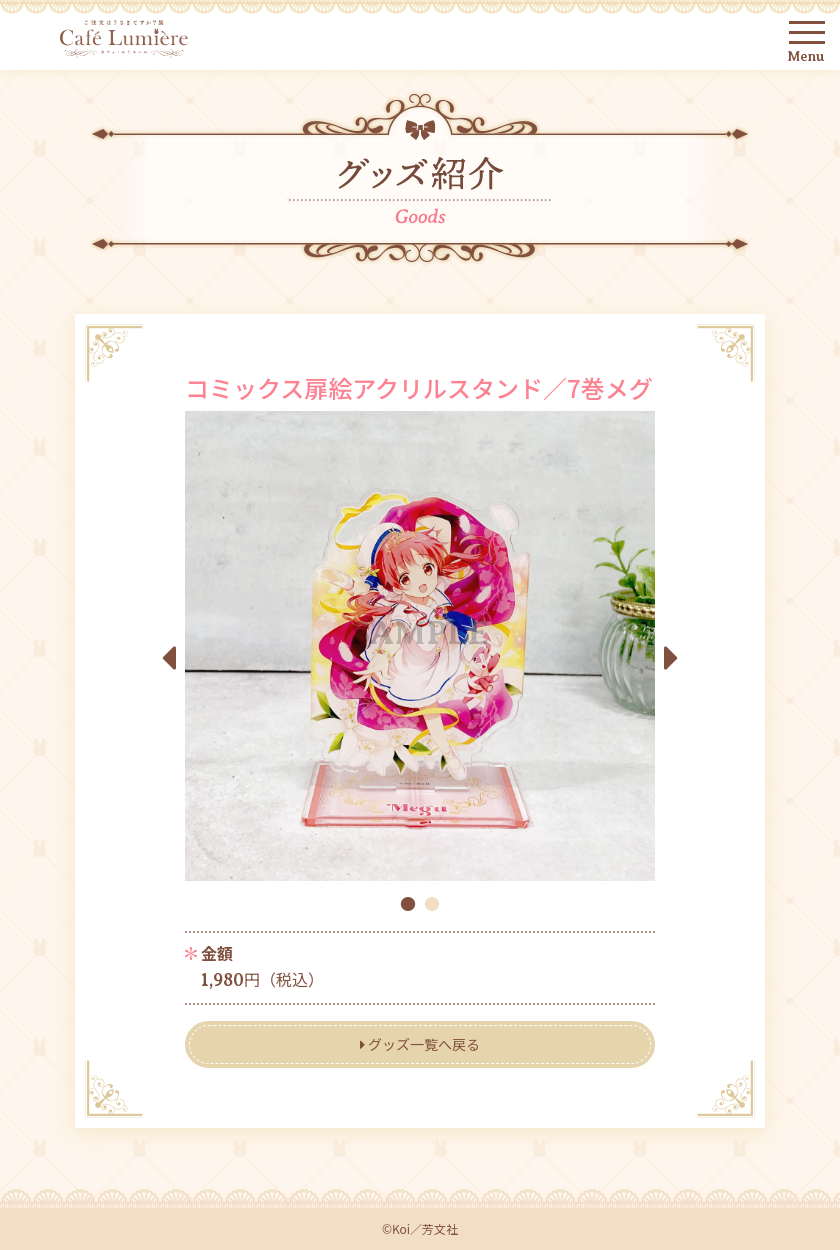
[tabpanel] (420, 646)
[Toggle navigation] (811, 32)
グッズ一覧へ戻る (420, 1044)
